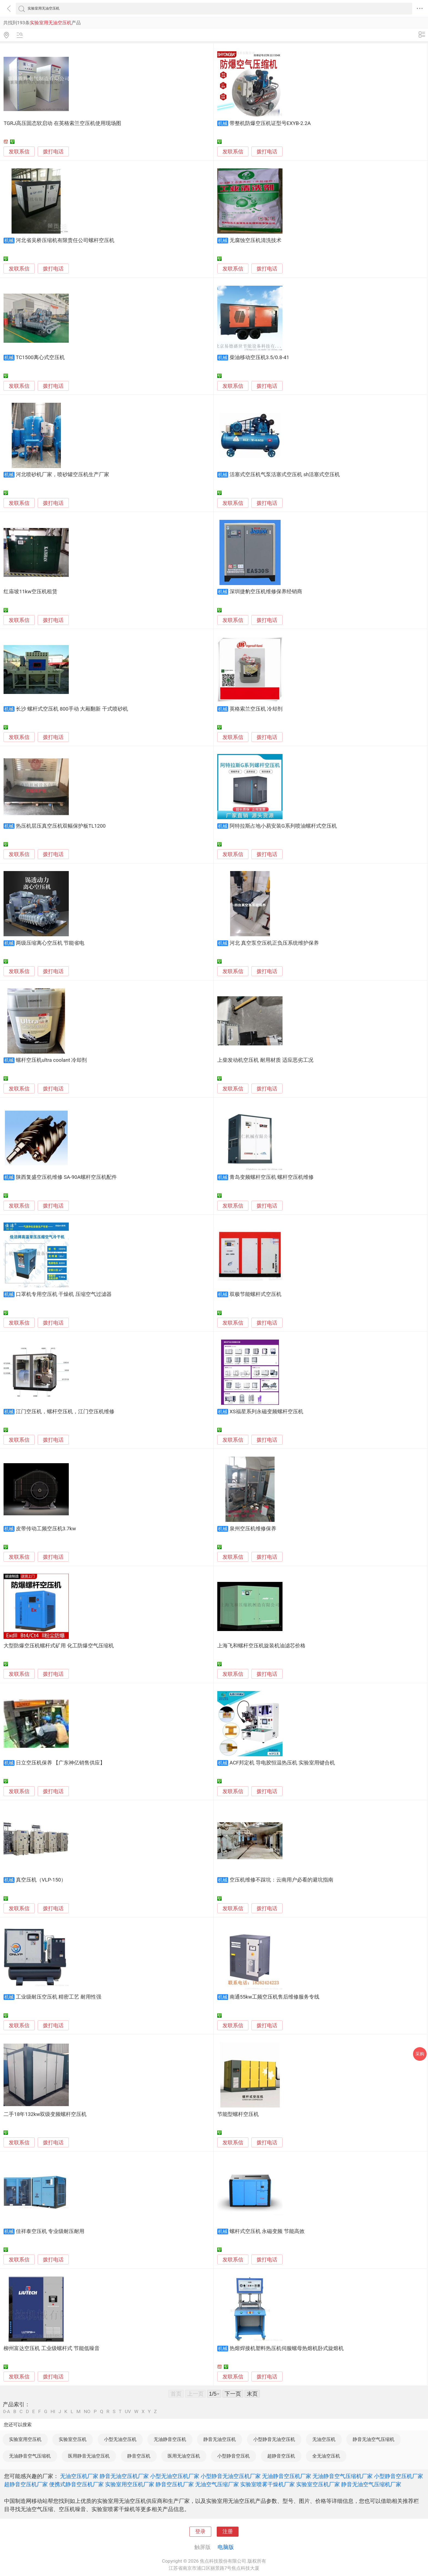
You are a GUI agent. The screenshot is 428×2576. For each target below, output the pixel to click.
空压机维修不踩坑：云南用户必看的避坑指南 (281, 1880)
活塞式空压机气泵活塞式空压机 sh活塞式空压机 (285, 475)
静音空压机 (138, 2456)
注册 (227, 2532)
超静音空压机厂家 (26, 2484)
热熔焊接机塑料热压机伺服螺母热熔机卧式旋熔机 (287, 2348)
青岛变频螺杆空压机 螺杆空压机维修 (272, 1177)
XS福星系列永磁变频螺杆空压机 (266, 1412)
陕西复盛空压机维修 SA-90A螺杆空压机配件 (66, 1177)
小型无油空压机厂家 (174, 2476)
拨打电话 (53, 151)
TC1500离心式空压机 (40, 357)
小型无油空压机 (120, 2439)
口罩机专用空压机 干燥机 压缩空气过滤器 (64, 1294)
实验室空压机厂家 (318, 2484)
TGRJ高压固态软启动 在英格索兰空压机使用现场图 (62, 123)
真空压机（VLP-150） (41, 1880)
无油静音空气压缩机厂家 (343, 2476)
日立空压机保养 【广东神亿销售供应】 (60, 1763)
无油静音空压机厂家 (286, 2476)
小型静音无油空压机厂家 (231, 2476)
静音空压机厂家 (175, 2484)
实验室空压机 (73, 2439)
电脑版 (226, 2547)
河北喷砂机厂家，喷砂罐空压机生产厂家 (62, 475)
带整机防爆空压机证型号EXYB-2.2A (270, 123)
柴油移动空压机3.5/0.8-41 (259, 357)
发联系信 (19, 152)
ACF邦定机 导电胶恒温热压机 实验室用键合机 (282, 1763)
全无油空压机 (326, 2456)
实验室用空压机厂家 (129, 2484)
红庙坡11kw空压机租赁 (30, 592)
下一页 (233, 2393)
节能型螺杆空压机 (238, 2114)
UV (128, 2411)
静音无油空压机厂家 (124, 2476)
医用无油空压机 (184, 2456)
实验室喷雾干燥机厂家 (267, 2484)
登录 (200, 2532)
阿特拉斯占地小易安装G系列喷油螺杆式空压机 (283, 826)
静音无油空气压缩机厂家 (371, 2484)
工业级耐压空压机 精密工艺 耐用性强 (58, 1997)
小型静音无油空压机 (274, 2439)
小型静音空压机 (233, 2456)
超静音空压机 (281, 2456)
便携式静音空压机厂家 (76, 2484)
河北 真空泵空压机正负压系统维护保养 (274, 943)
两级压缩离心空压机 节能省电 (50, 943)
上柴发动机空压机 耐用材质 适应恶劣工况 (265, 1060)
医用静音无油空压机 (89, 2456)
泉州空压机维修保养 (253, 1529)
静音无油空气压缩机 (373, 2439)
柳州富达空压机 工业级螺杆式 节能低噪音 (51, 2348)
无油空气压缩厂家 (217, 2484)
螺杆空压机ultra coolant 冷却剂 (51, 1060)
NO (87, 2411)
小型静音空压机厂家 (398, 2476)
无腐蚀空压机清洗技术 (255, 240)
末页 (252, 2393)
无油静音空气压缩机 (30, 2456)
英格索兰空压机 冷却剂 (256, 709)
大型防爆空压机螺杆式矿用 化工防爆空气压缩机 (59, 1646)
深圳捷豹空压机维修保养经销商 (266, 592)
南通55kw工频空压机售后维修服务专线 (275, 1997)
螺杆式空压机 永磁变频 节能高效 (267, 2231)
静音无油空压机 (219, 2439)
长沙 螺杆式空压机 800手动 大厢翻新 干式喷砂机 (72, 709)
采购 (419, 2053)
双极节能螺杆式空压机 (255, 1294)
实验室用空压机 (25, 2439)
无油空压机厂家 (79, 2476)
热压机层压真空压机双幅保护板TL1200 (61, 826)
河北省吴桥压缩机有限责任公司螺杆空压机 (65, 240)
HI (52, 2411)
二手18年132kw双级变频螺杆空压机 (45, 2114)
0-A (6, 2411)
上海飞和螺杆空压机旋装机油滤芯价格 (261, 1646)
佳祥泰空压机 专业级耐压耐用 (50, 2231)
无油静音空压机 (170, 2439)
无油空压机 (323, 2439)
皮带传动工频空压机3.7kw (46, 1529)
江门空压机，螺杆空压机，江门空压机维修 (65, 1412)
